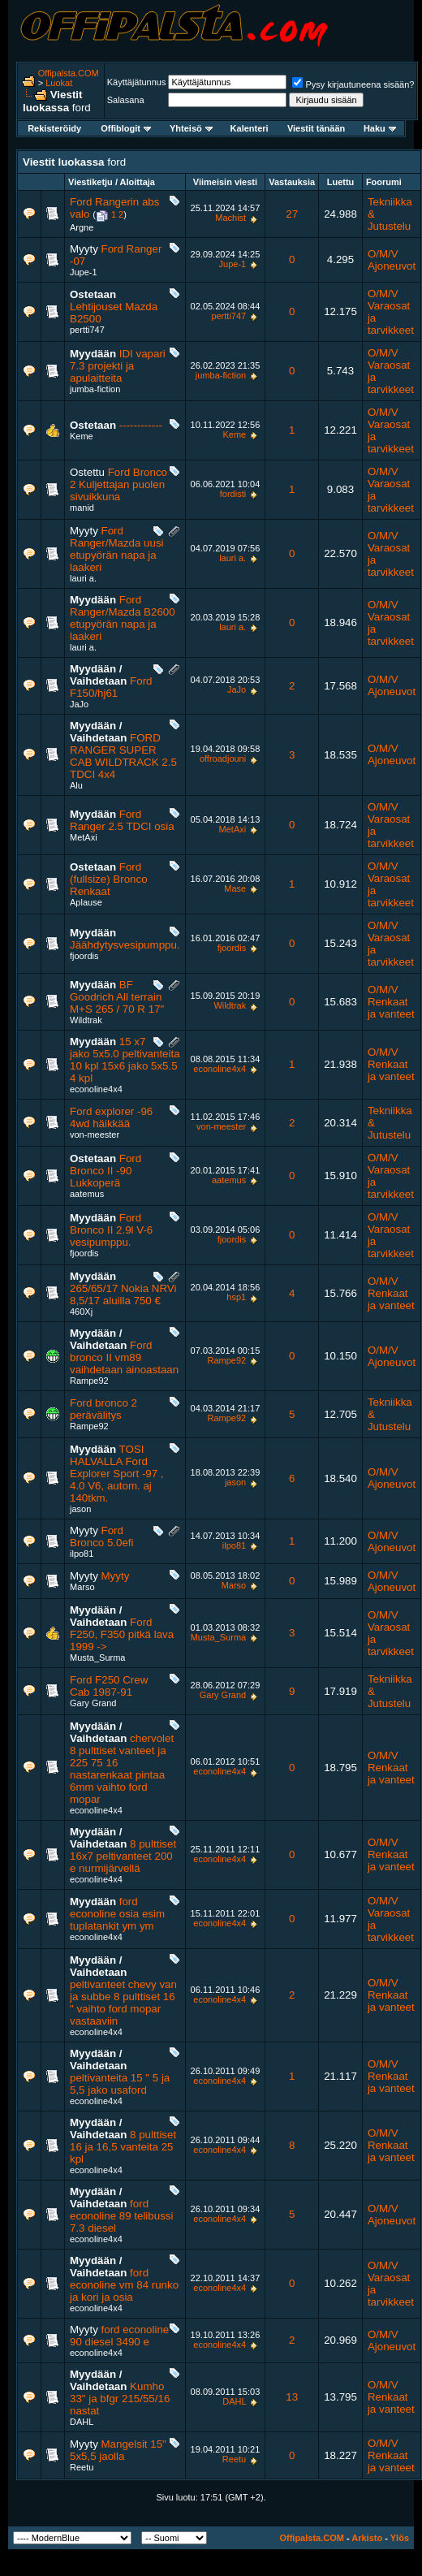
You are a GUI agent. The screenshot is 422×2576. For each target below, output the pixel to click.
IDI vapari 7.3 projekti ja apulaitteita (118, 366)
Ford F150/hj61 (111, 687)
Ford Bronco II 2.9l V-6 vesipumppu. (111, 1230)
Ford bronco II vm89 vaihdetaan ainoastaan (124, 1357)
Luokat (58, 83)
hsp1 (236, 1297)
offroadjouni (223, 758)
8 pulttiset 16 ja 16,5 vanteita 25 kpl (123, 2147)
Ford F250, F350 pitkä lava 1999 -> (122, 1634)
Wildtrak (86, 1020)
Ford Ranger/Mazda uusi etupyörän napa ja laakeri (117, 549)
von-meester (94, 1134)
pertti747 (87, 330)
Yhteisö (191, 128)
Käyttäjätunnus (136, 82)
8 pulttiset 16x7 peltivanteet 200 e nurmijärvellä (123, 1856)
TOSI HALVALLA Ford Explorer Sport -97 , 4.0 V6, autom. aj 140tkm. (117, 1473)
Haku (380, 128)
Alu (76, 785)
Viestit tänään (316, 128)
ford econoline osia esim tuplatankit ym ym (117, 1913)
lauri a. (83, 578)
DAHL (81, 2422)
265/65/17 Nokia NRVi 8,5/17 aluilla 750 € (123, 1294)
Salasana (125, 100)
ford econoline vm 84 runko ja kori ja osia (124, 2285)
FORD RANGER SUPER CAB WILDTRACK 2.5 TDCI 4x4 (123, 756)
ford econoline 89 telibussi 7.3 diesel (121, 2216)
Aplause (86, 902)
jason (80, 1509)
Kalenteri (249, 128)
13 (292, 2397)
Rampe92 (89, 1380)
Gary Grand (93, 1703)
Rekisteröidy (54, 128)
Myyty (115, 1576)
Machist (230, 218)
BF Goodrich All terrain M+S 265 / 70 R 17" (117, 997)
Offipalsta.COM (68, 73)
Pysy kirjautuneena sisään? (353, 84)
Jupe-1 (83, 272)
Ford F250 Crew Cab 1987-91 (109, 1686)
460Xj (81, 1311)
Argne (81, 227)
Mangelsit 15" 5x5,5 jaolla (118, 2450)
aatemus (87, 1194)
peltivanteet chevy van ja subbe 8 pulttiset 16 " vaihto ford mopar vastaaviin (123, 2002)
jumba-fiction (95, 389)
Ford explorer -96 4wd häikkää (111, 1117)
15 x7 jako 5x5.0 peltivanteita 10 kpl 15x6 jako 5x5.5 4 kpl (125, 1059)
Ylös (399, 2538)
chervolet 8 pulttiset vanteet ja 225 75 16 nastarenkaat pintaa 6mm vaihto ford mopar (122, 1768)
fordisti (233, 494)
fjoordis (84, 956)
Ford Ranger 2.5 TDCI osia (122, 820)
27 (292, 214)
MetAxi (83, 837)
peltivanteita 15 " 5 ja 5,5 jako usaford (120, 2084)
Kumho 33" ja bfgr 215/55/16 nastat (120, 2398)
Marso (82, 1587)
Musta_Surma (97, 1657)
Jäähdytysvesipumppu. (125, 945)
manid (82, 507)
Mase (235, 888)
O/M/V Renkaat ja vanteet (391, 1001)
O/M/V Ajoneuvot (392, 260)
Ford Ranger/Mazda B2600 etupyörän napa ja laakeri (122, 618)
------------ (140, 425)
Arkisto (366, 2538)
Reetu (81, 2467)
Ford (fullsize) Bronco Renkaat (109, 879)
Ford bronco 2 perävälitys (103, 1409)
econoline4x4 (96, 1089)
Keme (81, 436)
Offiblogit (126, 128)
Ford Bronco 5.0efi (102, 1536)
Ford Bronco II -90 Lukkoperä (105, 1170)
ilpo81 (81, 1553)
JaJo (79, 704)
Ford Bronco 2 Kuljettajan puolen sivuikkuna (118, 484)
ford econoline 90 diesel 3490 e (119, 2335)
